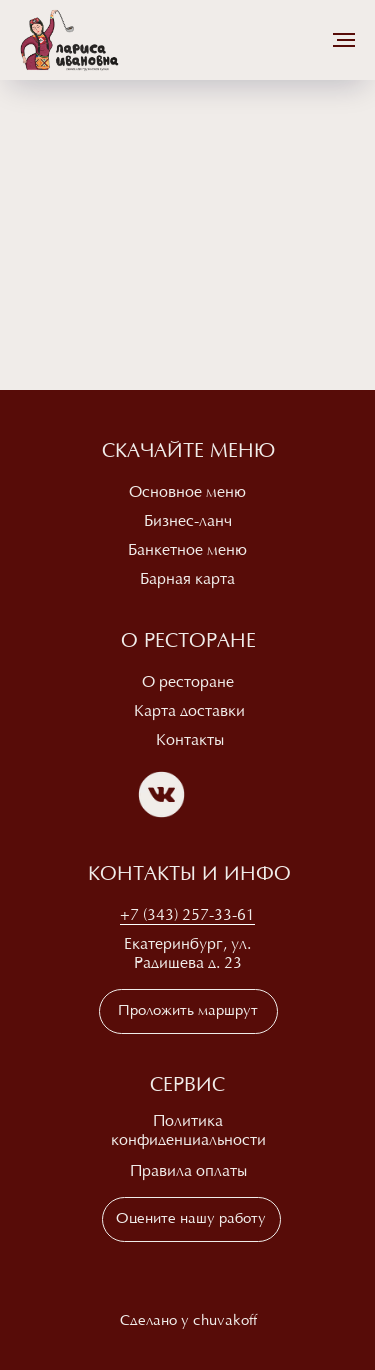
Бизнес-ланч (188, 522)
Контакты (190, 741)
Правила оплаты (188, 1172)
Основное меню (187, 493)
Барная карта (187, 580)
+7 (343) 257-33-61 (187, 916)
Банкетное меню (187, 551)
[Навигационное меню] (344, 40)
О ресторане (188, 683)
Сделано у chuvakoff (188, 1321)
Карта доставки (189, 712)
